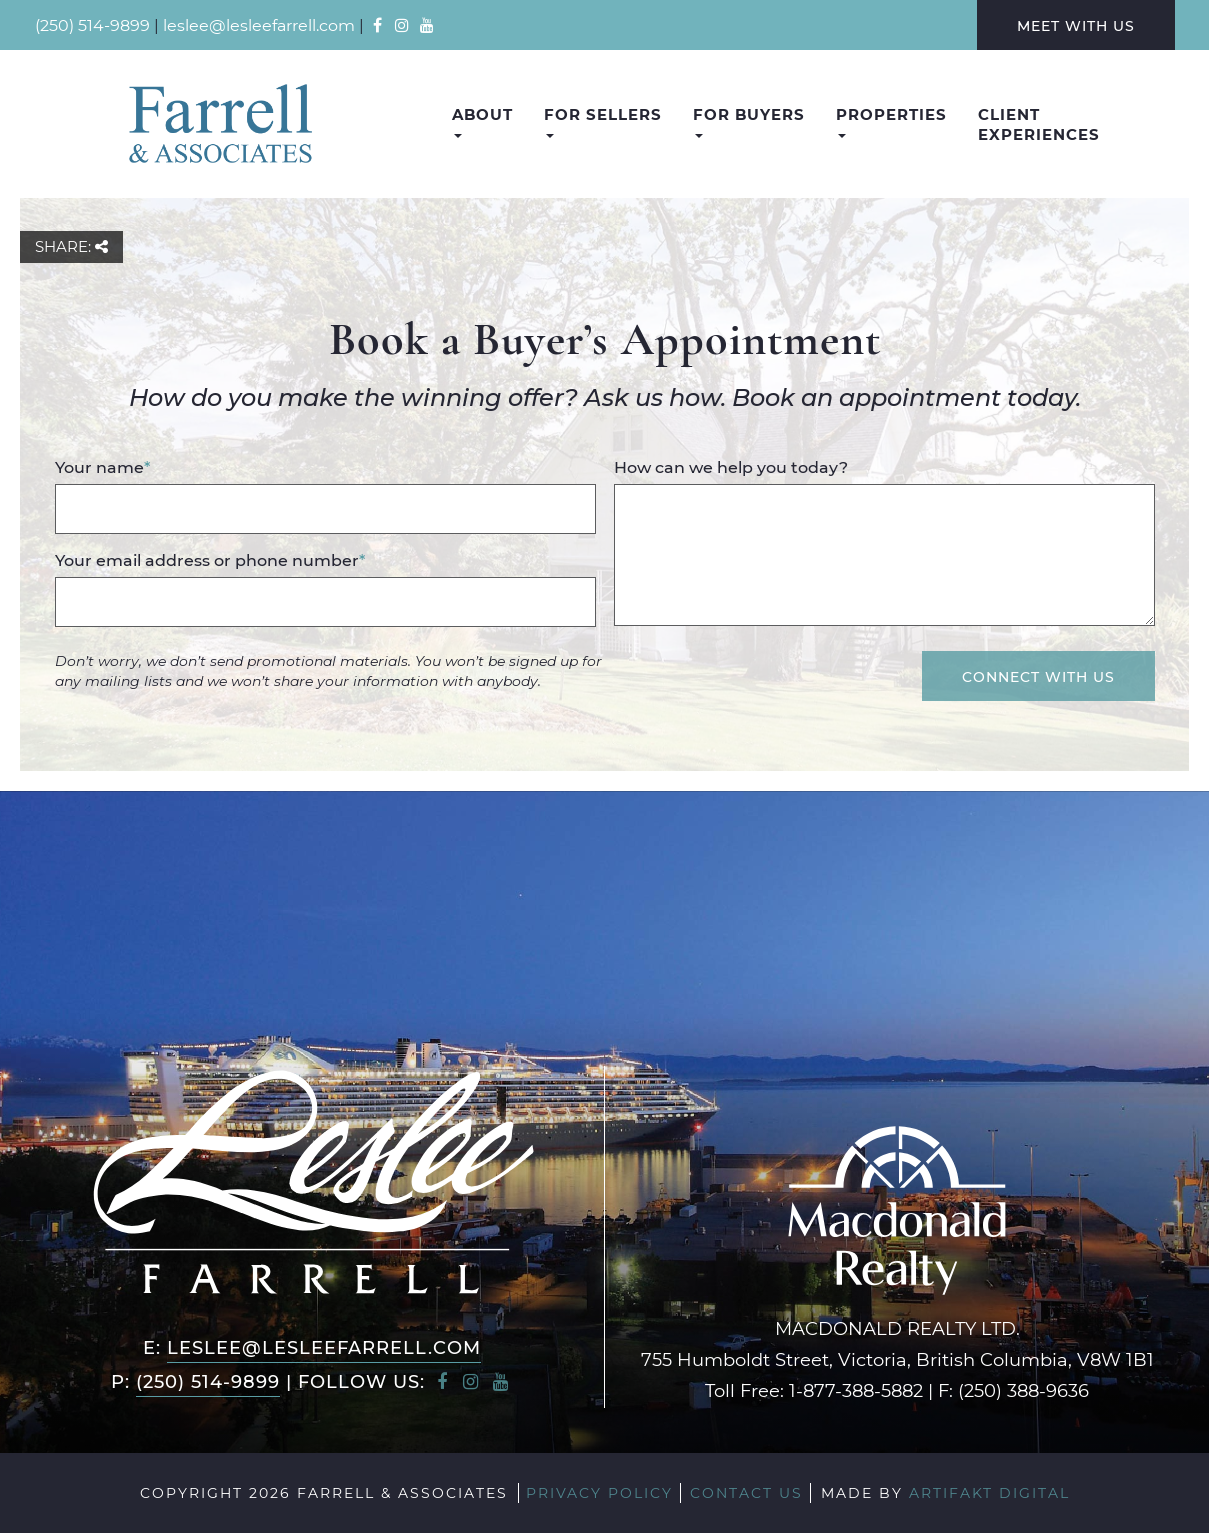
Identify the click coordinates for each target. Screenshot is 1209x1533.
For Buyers (749, 121)
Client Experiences (1039, 124)
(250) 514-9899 (92, 24)
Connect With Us (1038, 676)
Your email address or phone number (210, 559)
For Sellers (603, 121)
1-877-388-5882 (856, 1390)
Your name (102, 466)
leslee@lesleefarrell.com (259, 24)
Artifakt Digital (989, 1492)
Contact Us (746, 1492)
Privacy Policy (599, 1492)
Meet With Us (1076, 25)
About (482, 121)
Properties (891, 121)
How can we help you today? (731, 466)
